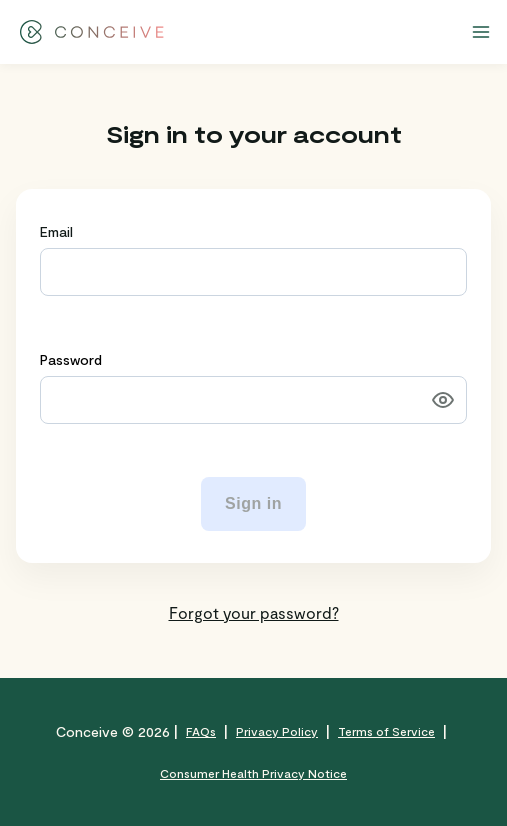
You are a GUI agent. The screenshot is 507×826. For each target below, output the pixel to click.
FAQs (201, 731)
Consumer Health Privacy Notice (253, 773)
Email (56, 231)
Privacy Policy (277, 731)
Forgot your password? (254, 612)
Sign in (253, 503)
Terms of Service (386, 731)
